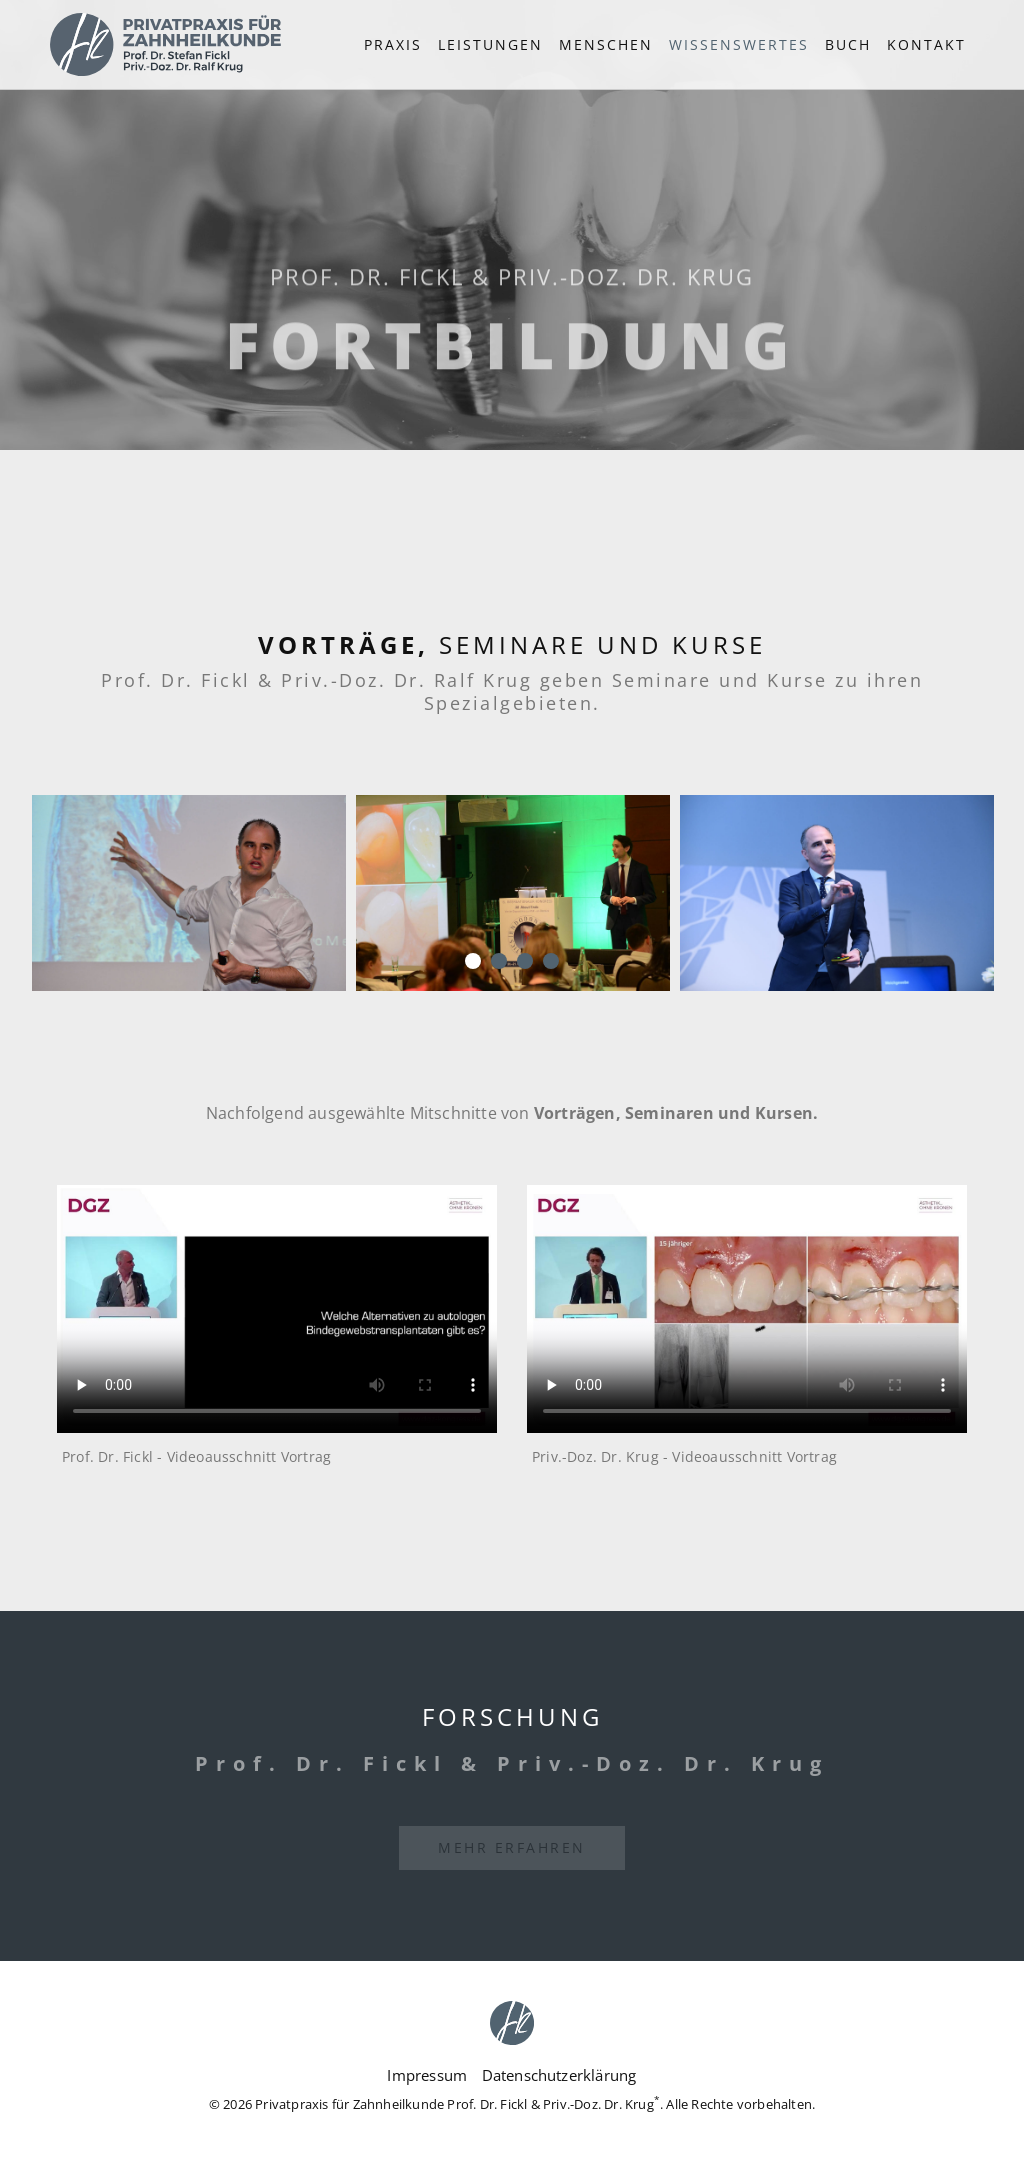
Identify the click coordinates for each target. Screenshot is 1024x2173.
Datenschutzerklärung (559, 2075)
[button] (739, 45)
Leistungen (490, 44)
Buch (848, 44)
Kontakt (926, 44)
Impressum (427, 2075)
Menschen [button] (606, 44)
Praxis (393, 44)
